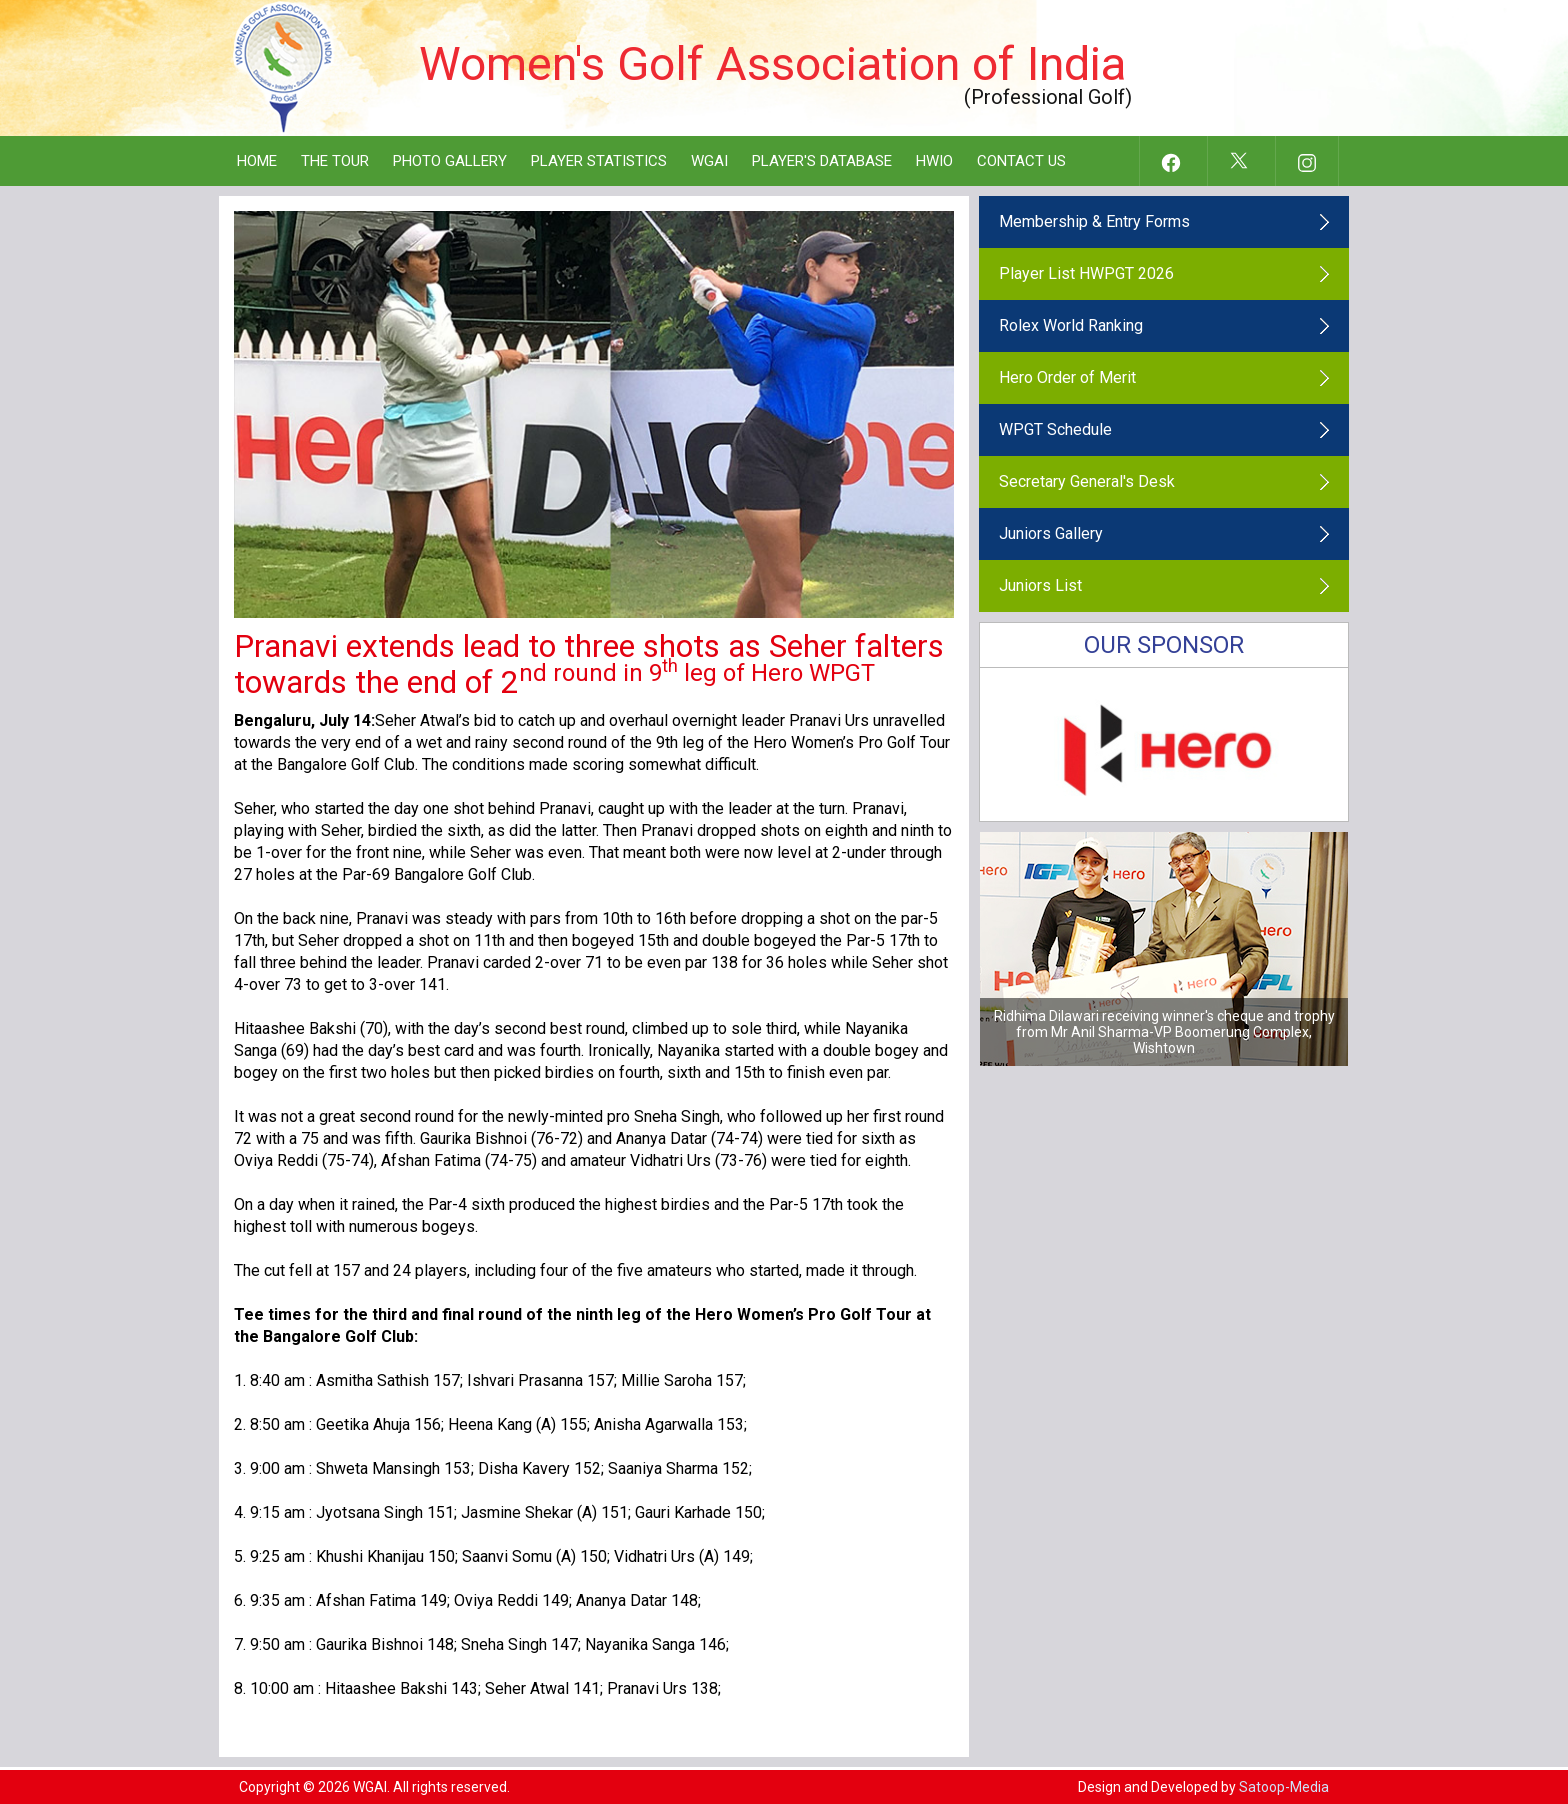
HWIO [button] (934, 161)
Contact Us (1021, 161)
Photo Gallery (450, 161)
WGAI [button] (709, 161)
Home (257, 161)
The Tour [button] (335, 161)
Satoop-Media (1284, 1787)
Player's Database (822, 161)
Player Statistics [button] (599, 161)
